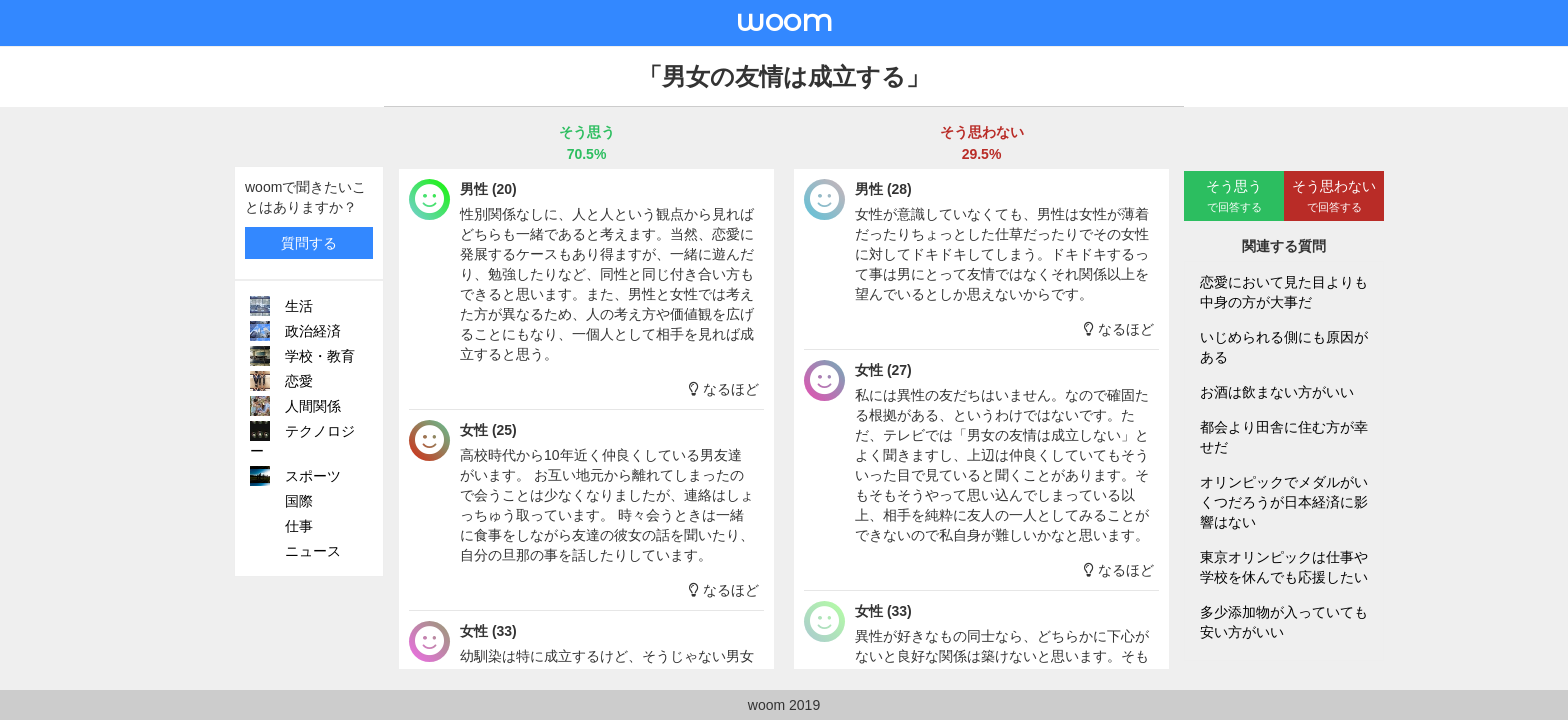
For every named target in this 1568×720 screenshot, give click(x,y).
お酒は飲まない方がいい (1277, 392)
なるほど (724, 389)
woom (784, 20)
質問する (309, 243)
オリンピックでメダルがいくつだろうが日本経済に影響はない (1284, 502)
